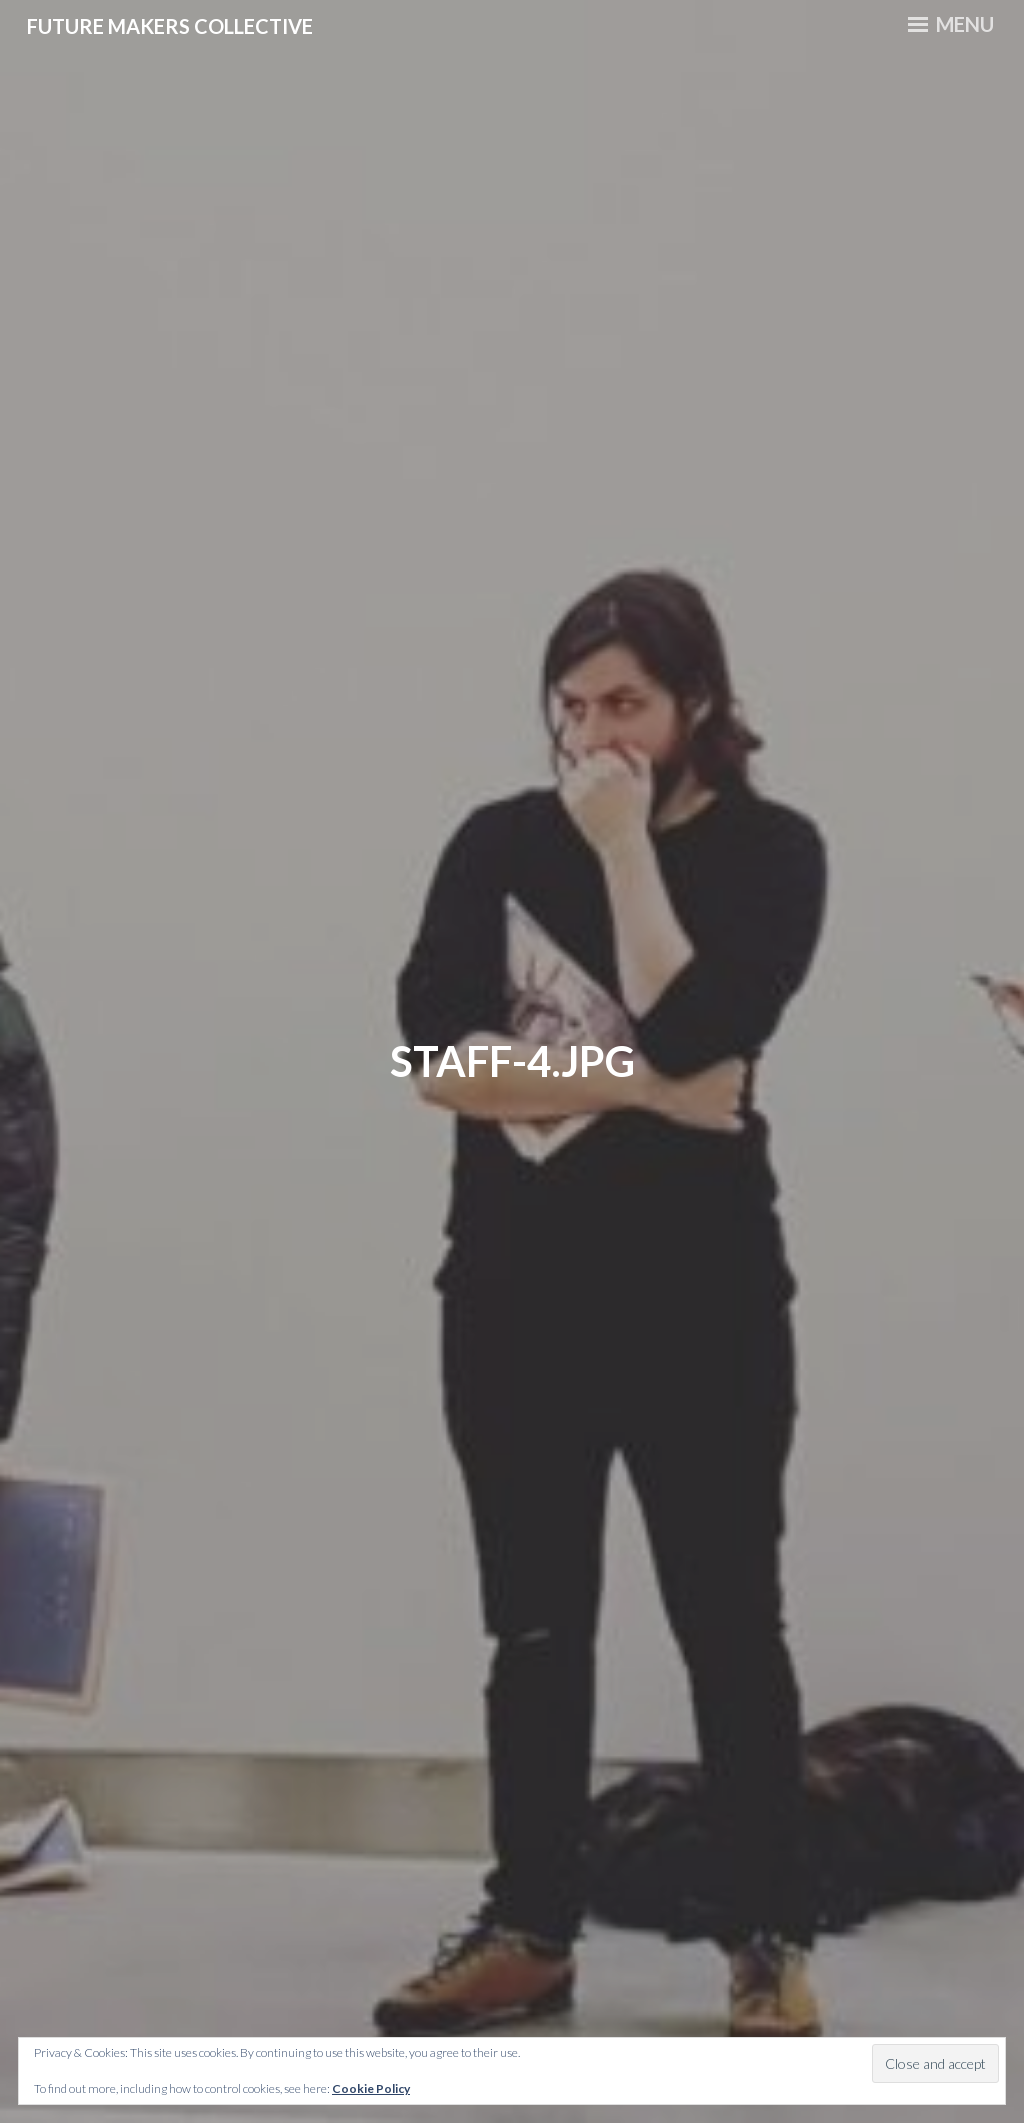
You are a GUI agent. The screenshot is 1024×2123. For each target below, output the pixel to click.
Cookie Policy (371, 2088)
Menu (951, 24)
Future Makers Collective (170, 26)
